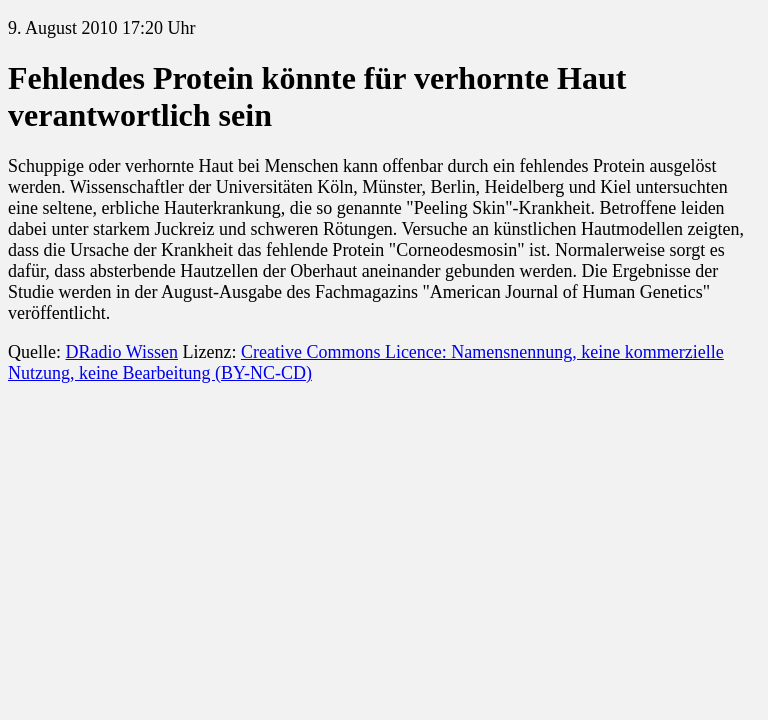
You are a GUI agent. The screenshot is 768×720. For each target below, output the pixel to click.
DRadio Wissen (121, 352)
